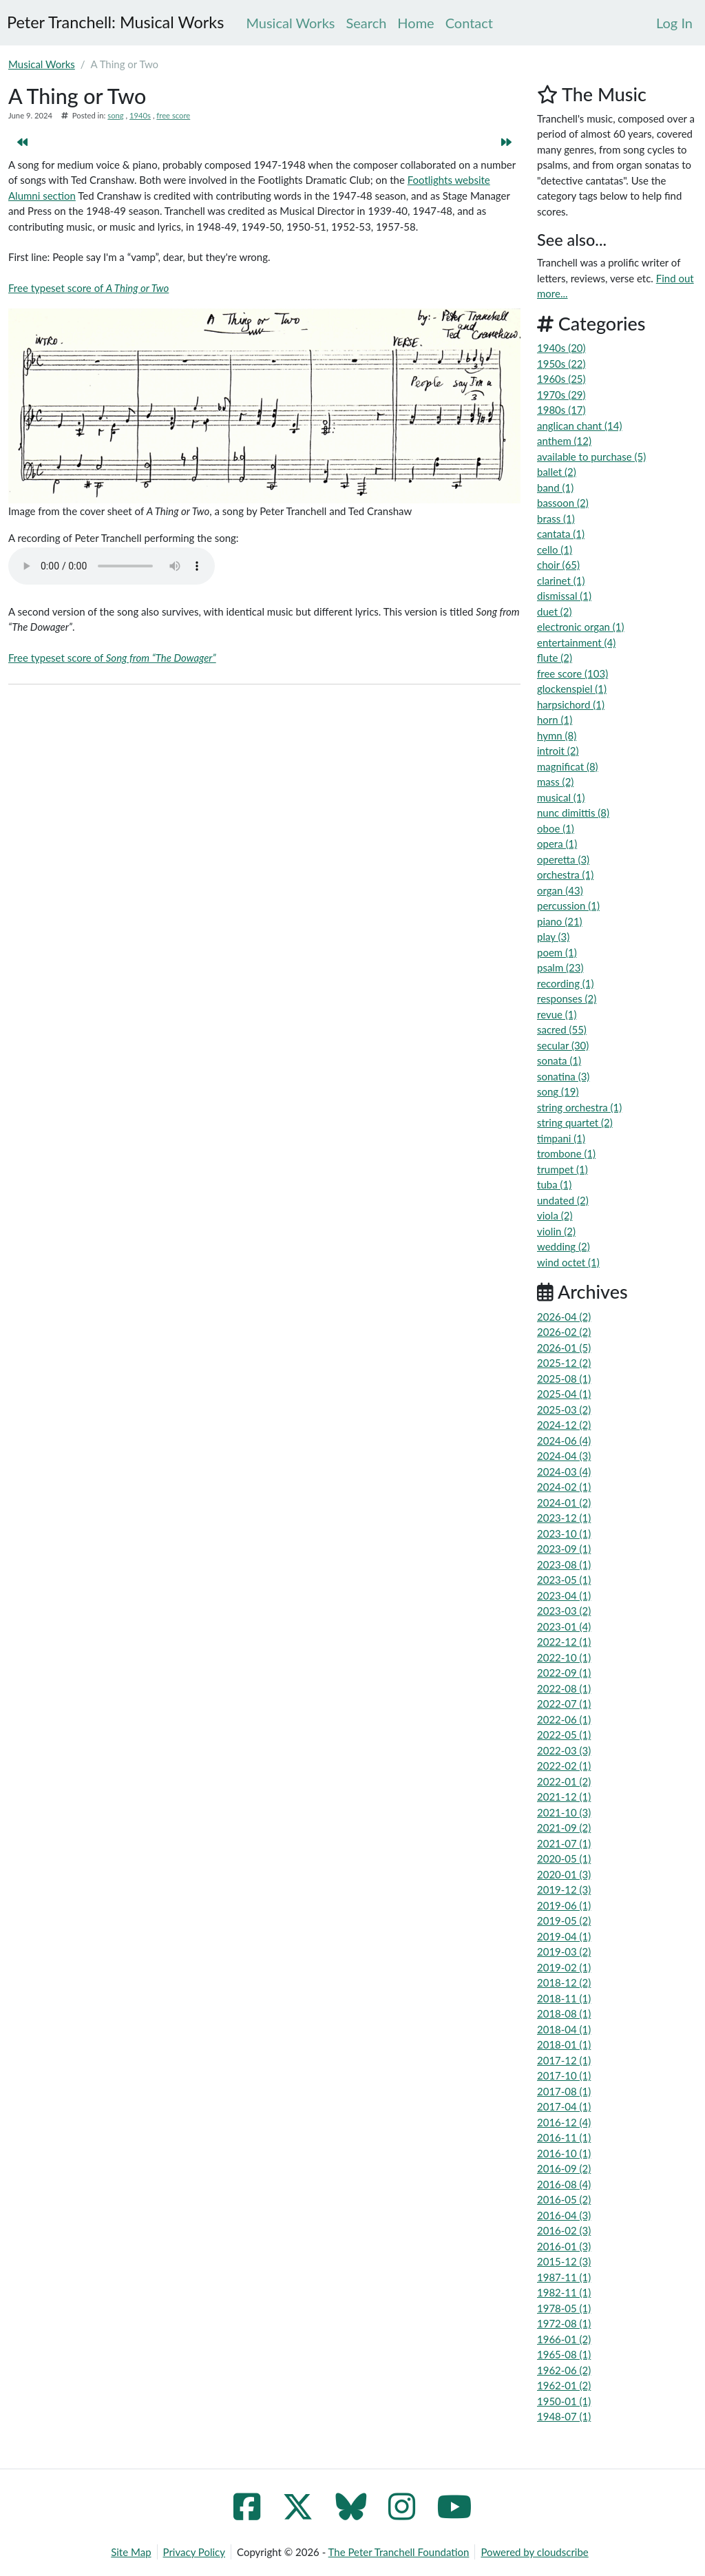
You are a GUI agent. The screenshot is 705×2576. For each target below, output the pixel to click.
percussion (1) (568, 905)
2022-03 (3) (564, 1750)
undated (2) (563, 1200)
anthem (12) (564, 440)
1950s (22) (561, 363)
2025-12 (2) (564, 1363)
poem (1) (557, 952)
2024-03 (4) (564, 1471)
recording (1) (565, 983)
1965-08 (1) (564, 2354)
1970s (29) (561, 394)
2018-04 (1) (564, 2029)
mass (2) (555, 781)
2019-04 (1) (564, 1936)
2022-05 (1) (564, 1734)
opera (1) (557, 843)
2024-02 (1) (564, 1486)
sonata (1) (559, 1060)
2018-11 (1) (564, 1998)
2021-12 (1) (564, 1796)
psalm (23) (560, 967)
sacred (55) (562, 1029)
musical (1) (561, 797)
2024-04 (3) (564, 1455)
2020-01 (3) (564, 1874)
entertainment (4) (576, 642)
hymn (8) (556, 735)
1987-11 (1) (564, 2277)
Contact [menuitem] (469, 22)
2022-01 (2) (564, 1781)
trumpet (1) (562, 1169)
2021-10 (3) (564, 1812)
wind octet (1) (568, 1262)
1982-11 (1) (564, 2292)
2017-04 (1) (564, 2106)
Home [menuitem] (415, 22)
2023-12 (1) (564, 1517)
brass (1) (556, 518)
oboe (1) (555, 828)
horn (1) (554, 719)
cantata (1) (561, 533)
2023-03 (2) (564, 1610)
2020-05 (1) (564, 1858)
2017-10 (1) (564, 2075)
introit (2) (557, 750)
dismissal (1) (564, 595)
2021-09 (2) (564, 1827)
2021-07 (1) (564, 1843)
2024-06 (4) (564, 1440)
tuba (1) (554, 1184)
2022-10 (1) (564, 1657)
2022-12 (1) (564, 1641)
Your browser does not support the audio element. (111, 566)
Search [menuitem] (366, 22)
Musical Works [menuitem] (290, 22)
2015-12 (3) (564, 2261)
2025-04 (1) (564, 1394)
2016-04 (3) (564, 2215)
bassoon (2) (563, 502)
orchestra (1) (565, 874)
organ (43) (560, 890)
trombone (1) (566, 1153)
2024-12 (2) (564, 1424)
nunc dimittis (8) (573, 812)
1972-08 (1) (564, 2323)
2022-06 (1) (564, 1719)
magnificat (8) (567, 766)
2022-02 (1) (564, 1765)
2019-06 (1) (564, 1905)
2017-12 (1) (564, 2060)
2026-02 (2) (564, 1332)
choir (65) (558, 564)
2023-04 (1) (564, 1595)
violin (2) (556, 1231)
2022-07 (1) (564, 1703)
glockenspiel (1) (572, 688)
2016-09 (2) (564, 2168)
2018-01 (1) (564, 2044)
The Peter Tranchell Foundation (399, 2552)
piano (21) (559, 921)
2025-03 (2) (564, 1409)
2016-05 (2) (564, 2199)
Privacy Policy (194, 2552)
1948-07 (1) (564, 2416)
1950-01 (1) (564, 2401)
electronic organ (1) (580, 626)
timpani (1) (561, 1138)
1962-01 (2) (564, 2385)
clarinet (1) (561, 580)
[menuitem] (674, 23)
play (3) (553, 936)
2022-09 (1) (564, 1672)
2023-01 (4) (564, 1626)
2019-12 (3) (564, 1889)
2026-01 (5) (564, 1347)
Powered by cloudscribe (534, 2552)
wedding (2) (563, 1246)
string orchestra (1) (579, 1107)
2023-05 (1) (564, 1579)
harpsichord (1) (570, 704)
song (115, 115)
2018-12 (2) (564, 1982)
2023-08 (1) (564, 1564)
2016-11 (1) (564, 2137)
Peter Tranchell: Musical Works (115, 22)
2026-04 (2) (564, 1316)
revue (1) (556, 1014)
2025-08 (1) (564, 1378)
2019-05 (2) (564, 1920)
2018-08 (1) (564, 2013)
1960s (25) (561, 379)
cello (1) (554, 549)
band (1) (555, 487)
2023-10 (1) (564, 1533)
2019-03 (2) (564, 1951)
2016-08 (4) (564, 2184)
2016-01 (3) (564, 2246)
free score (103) (572, 673)
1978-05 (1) (564, 2308)
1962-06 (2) (564, 2370)
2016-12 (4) (564, 2122)
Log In (674, 22)
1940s (140, 115)
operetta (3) (563, 859)
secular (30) (563, 1045)
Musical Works (41, 64)
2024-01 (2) (564, 1502)
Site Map (131, 2552)
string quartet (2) (575, 1122)
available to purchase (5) (591, 456)
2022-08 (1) (564, 1688)
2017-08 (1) (564, 2091)
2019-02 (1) (564, 1967)
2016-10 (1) (564, 2153)
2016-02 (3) (564, 2230)
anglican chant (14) (579, 425)
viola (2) (554, 1215)
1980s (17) (561, 410)
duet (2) (554, 611)
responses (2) (566, 998)
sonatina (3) (563, 1076)
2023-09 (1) (564, 1548)
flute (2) (554, 657)
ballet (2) (556, 471)
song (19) (557, 1091)
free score (173, 115)
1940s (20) (561, 348)
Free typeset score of (88, 288)
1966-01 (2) (564, 2339)
